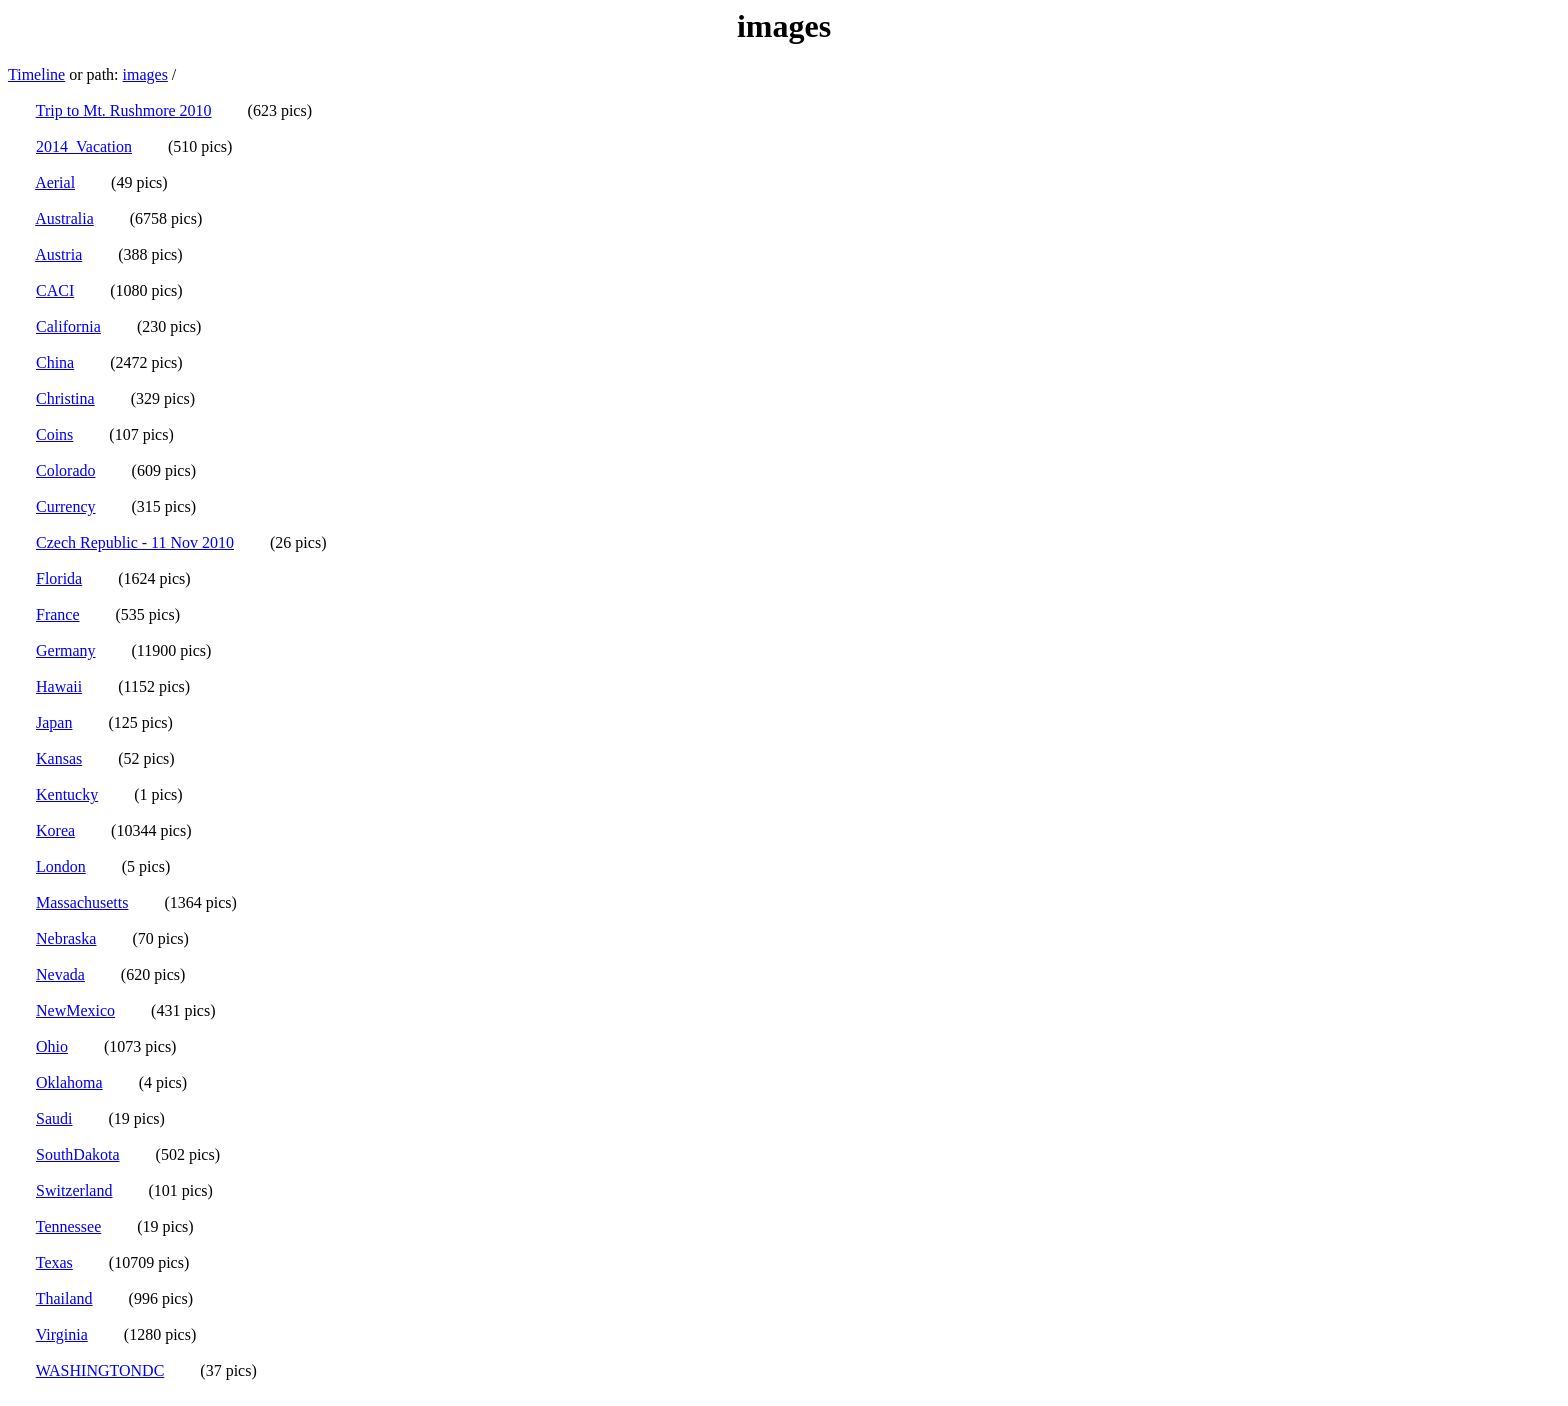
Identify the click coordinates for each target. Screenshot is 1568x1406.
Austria (58, 254)
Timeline (36, 74)
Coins (54, 434)
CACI (55, 290)
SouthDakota (78, 1154)
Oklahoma (69, 1082)
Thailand (64, 1298)
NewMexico (75, 1010)
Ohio (52, 1046)
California (68, 326)
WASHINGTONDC (100, 1370)
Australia (64, 218)
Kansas (59, 758)
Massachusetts (82, 902)
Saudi (54, 1118)
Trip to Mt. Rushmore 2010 (124, 110)
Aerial (55, 182)
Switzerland (74, 1190)
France (58, 614)
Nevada (60, 974)
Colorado (66, 470)
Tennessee (69, 1226)
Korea (55, 830)
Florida (59, 578)
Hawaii (59, 686)
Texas (54, 1262)
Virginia (62, 1334)
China (55, 362)
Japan (54, 722)
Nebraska (66, 938)
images (145, 74)
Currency (66, 506)
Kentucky (67, 794)
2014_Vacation (84, 146)
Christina (65, 398)
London (61, 866)
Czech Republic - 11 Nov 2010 (135, 542)
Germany (66, 650)
